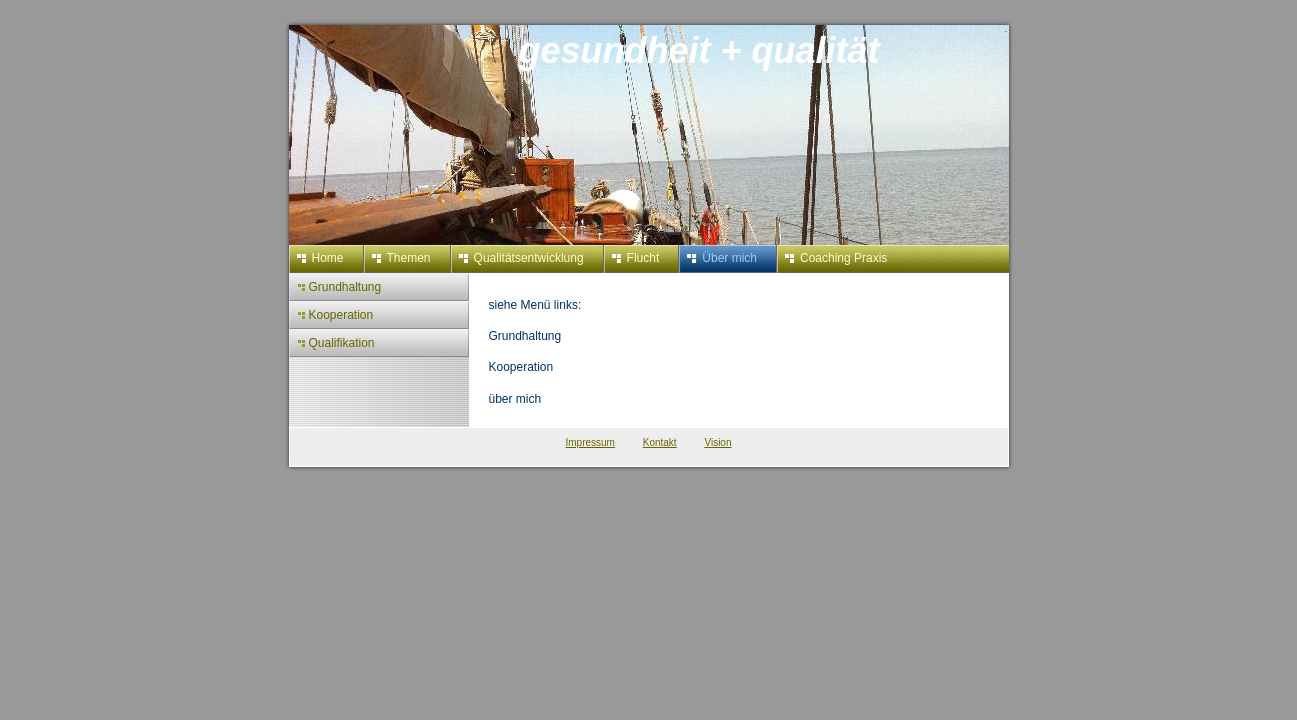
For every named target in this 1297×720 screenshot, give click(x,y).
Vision (717, 442)
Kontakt (660, 442)
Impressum (590, 442)
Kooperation (521, 367)
